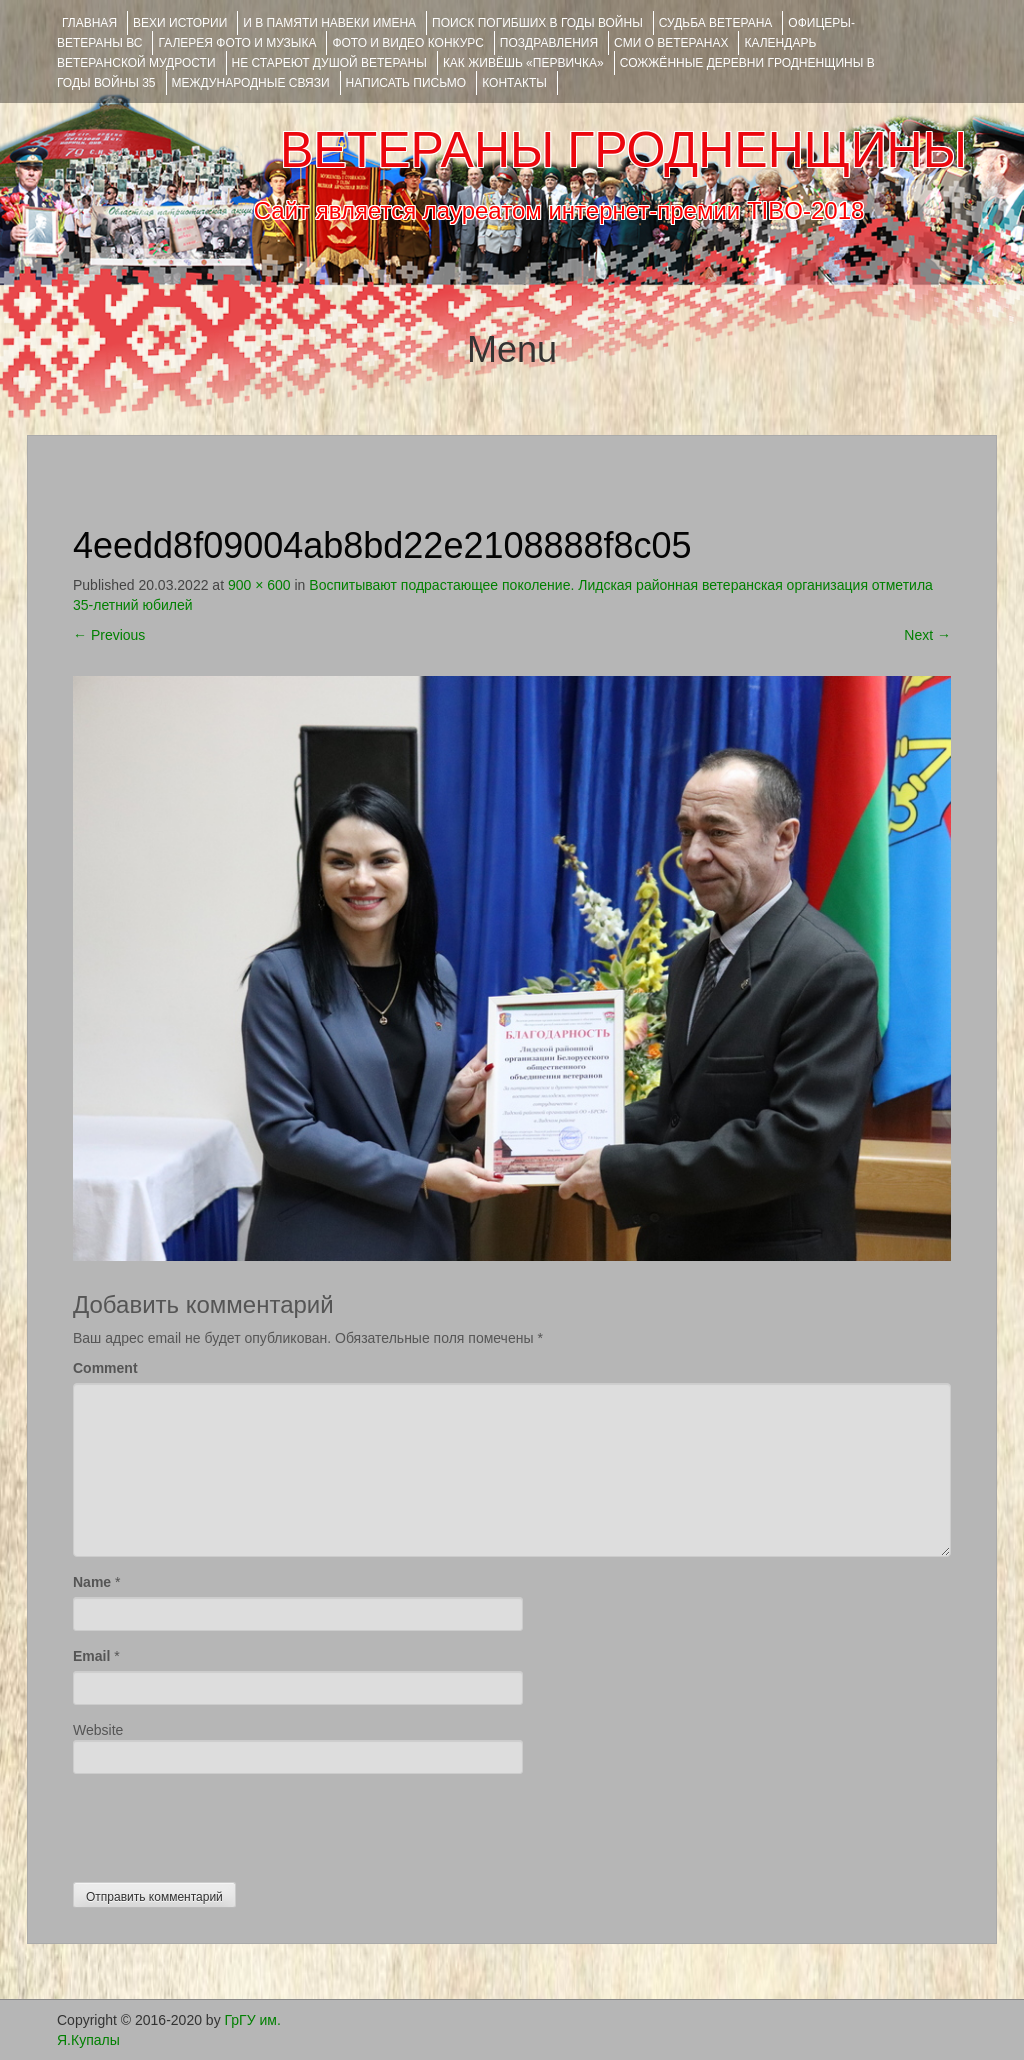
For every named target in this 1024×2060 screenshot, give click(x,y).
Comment (105, 1368)
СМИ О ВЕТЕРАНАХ (671, 43)
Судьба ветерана (716, 23)
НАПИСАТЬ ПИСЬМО (406, 83)
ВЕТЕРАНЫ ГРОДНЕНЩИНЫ (623, 150)
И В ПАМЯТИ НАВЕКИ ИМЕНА (329, 23)
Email (91, 1656)
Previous (109, 635)
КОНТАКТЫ (514, 83)
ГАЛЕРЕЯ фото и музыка (237, 43)
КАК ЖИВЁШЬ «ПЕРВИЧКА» (523, 63)
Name (92, 1582)
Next (927, 635)
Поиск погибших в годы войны (537, 23)
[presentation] (225, 1823)
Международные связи (251, 83)
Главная (89, 23)
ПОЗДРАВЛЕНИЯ (549, 43)
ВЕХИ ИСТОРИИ (180, 23)
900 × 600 (259, 585)
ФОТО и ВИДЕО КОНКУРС (407, 43)
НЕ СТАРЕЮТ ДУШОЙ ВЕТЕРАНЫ (329, 63)
